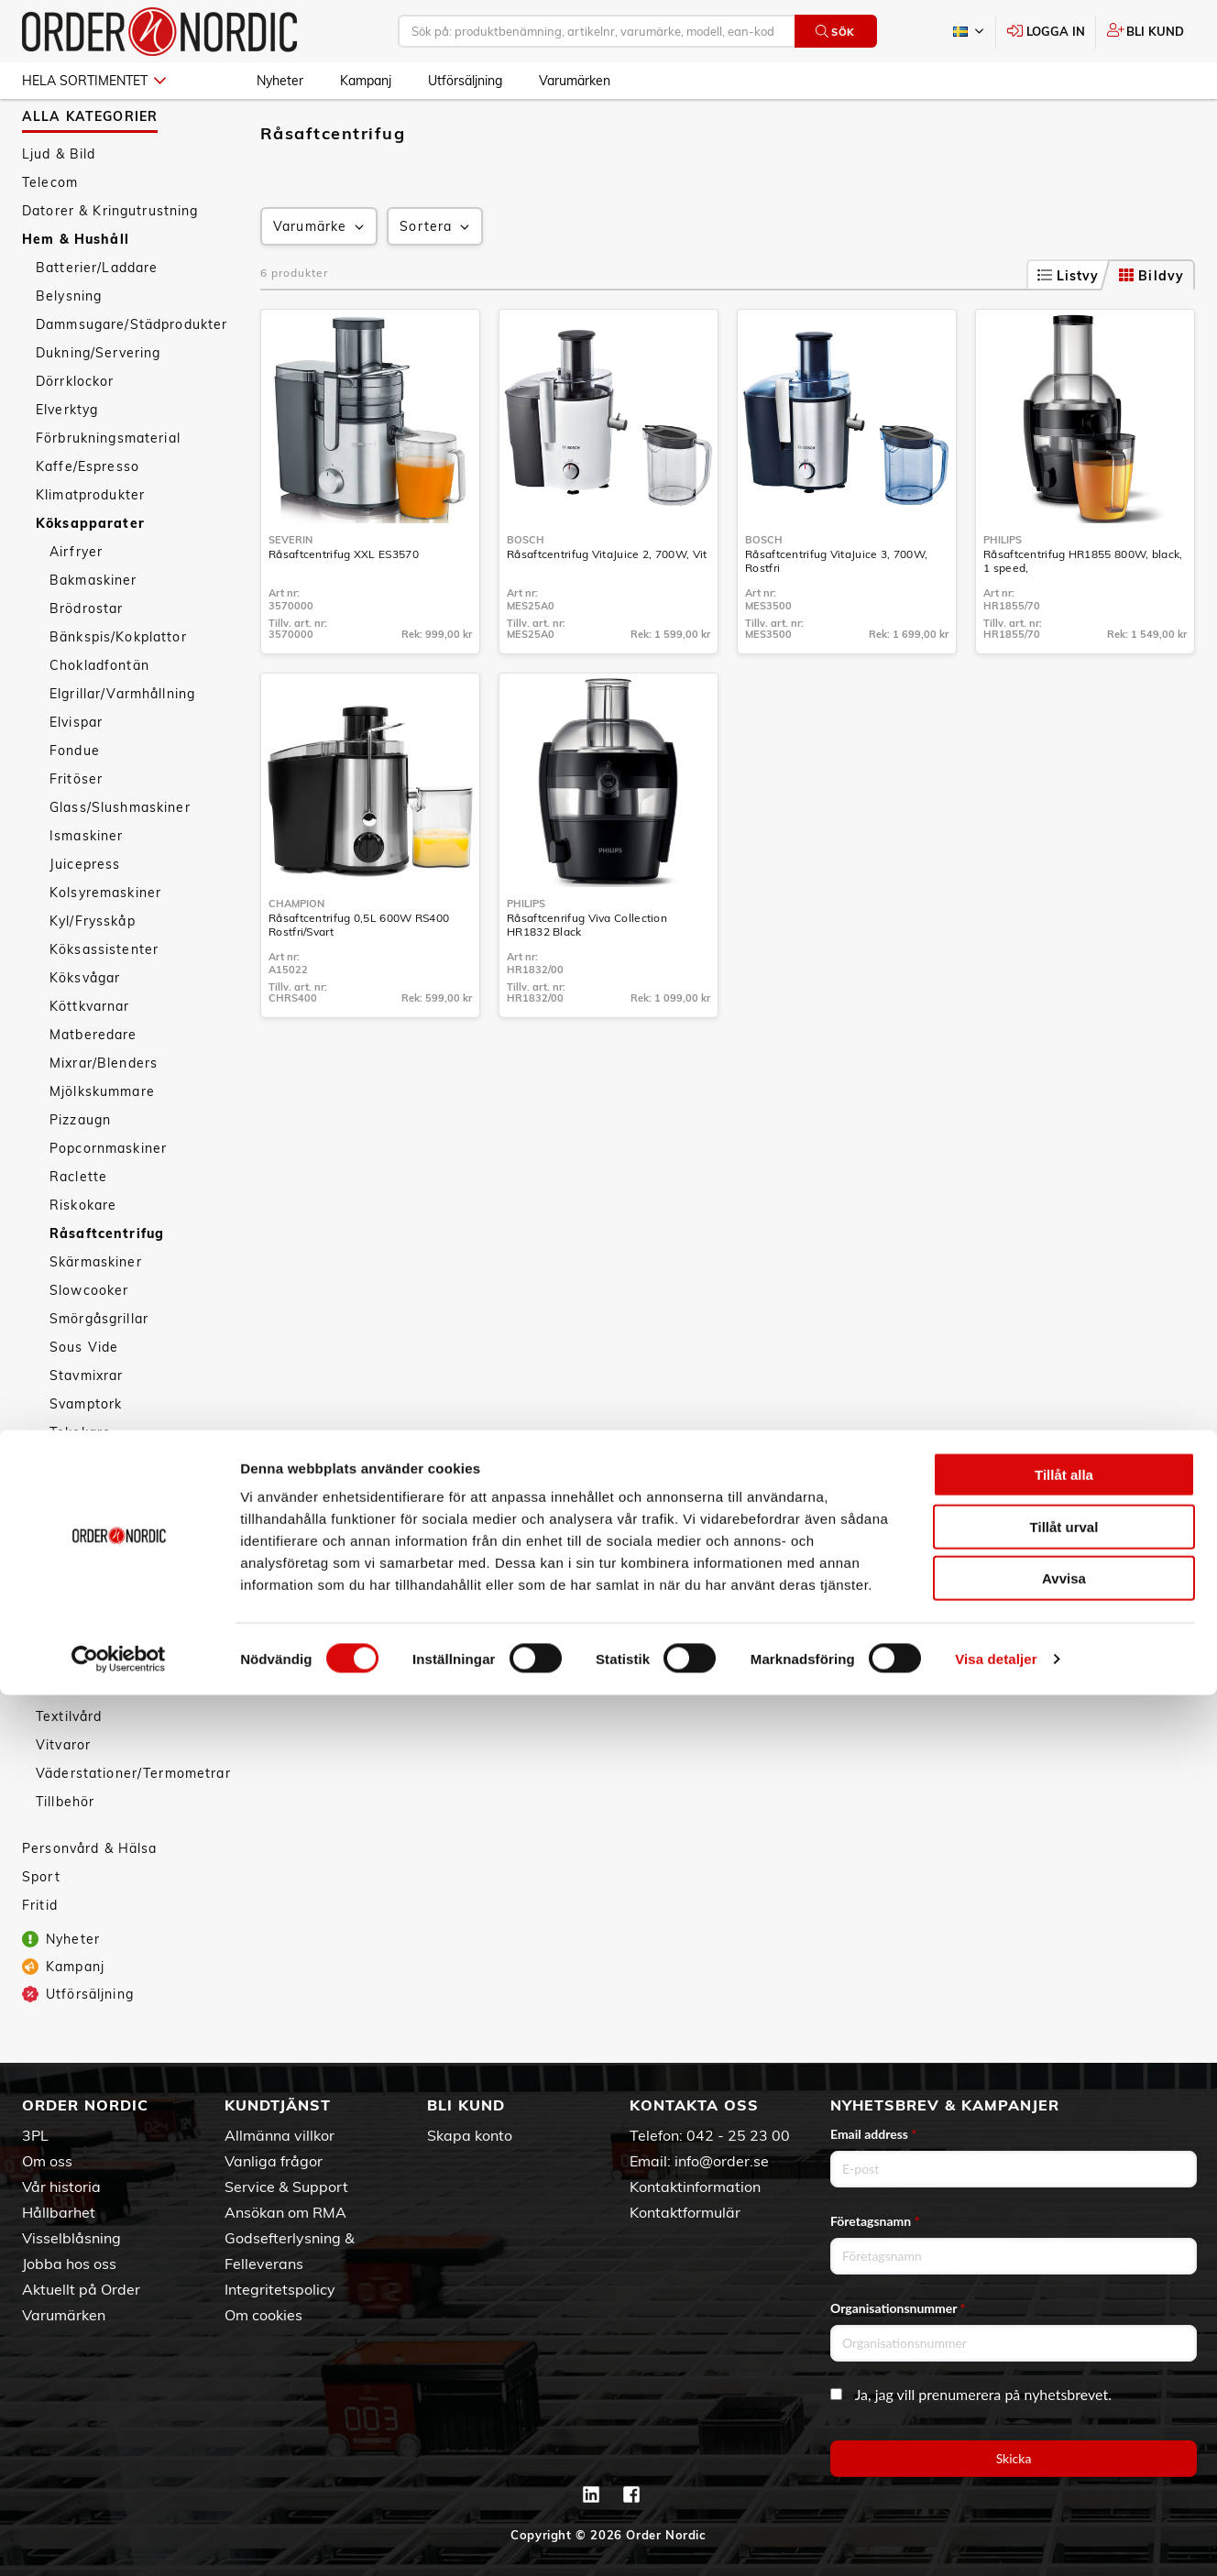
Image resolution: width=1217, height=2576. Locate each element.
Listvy (1068, 325)
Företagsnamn (875, 2221)
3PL (35, 2135)
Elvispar (76, 771)
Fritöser (76, 828)
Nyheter (280, 80)
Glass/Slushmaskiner (120, 857)
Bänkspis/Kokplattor (118, 686)
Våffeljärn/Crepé (105, 1538)
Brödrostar (86, 658)
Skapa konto (469, 2135)
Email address (873, 2134)
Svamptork (85, 1453)
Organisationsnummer (898, 2308)
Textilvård (69, 1766)
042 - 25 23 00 (738, 2135)
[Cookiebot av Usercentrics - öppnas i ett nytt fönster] (118, 2540)
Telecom (50, 232)
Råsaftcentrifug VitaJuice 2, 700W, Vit (607, 603)
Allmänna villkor (279, 2135)
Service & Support (286, 2186)
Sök (835, 31)
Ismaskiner (86, 885)
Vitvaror (63, 1794)
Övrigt (70, 1652)
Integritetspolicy (280, 2289)
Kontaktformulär (685, 2212)
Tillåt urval (1064, 2408)
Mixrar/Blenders (103, 1112)
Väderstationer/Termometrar (133, 1822)
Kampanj (365, 80)
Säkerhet (66, 1737)
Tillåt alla (1064, 2355)
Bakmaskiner (93, 629)
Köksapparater (90, 573)
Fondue (74, 800)
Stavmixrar (86, 1425)
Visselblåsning (71, 2238)
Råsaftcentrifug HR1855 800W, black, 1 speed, (1083, 610)
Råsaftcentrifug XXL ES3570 (344, 603)
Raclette (78, 1226)
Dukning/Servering (98, 402)
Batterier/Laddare (97, 317)
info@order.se (721, 2161)
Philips (1002, 589)
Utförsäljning (465, 80)
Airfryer (76, 601)
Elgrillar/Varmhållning (122, 743)
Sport (41, 1926)
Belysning (69, 345)
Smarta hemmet (91, 1709)
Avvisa (1064, 2459)
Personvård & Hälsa (90, 1898)
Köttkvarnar (89, 1055)
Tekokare (80, 1482)
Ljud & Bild (59, 203)
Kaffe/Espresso (87, 516)
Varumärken (574, 80)
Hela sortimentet (94, 81)
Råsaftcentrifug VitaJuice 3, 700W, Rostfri (836, 610)
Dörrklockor (75, 430)
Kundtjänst (278, 2105)
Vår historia (61, 2186)
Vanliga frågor (274, 2161)
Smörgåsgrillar (98, 1368)
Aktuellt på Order (81, 2289)
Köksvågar (84, 1027)
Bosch (525, 589)
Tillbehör (65, 1851)
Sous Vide (83, 1396)
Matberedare (93, 1084)
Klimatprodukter (90, 544)
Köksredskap (79, 1680)
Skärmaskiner (95, 1311)
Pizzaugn (80, 1169)
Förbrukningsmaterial (108, 487)
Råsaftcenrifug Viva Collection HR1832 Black (587, 974)
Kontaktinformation (695, 2186)
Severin (290, 589)
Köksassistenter (104, 999)
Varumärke (320, 276)
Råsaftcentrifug (106, 1283)
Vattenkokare (95, 1510)
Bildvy (1151, 325)
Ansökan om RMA (285, 2212)
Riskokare (82, 1254)
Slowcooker (88, 1340)
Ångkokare (85, 1595)
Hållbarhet (58, 2212)
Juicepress (84, 913)
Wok (64, 1567)
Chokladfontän (99, 715)
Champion (296, 953)
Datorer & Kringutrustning (110, 260)
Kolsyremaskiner (105, 942)
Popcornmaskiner (108, 1197)
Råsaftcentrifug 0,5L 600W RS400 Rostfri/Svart (359, 974)
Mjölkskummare (102, 1141)
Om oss (47, 2161)
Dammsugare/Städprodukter (131, 374)
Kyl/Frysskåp (92, 970)
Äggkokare (85, 1624)
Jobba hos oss (69, 2263)
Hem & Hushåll (75, 288)
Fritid (40, 1954)
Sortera (436, 276)
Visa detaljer (995, 2540)
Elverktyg (67, 459)
